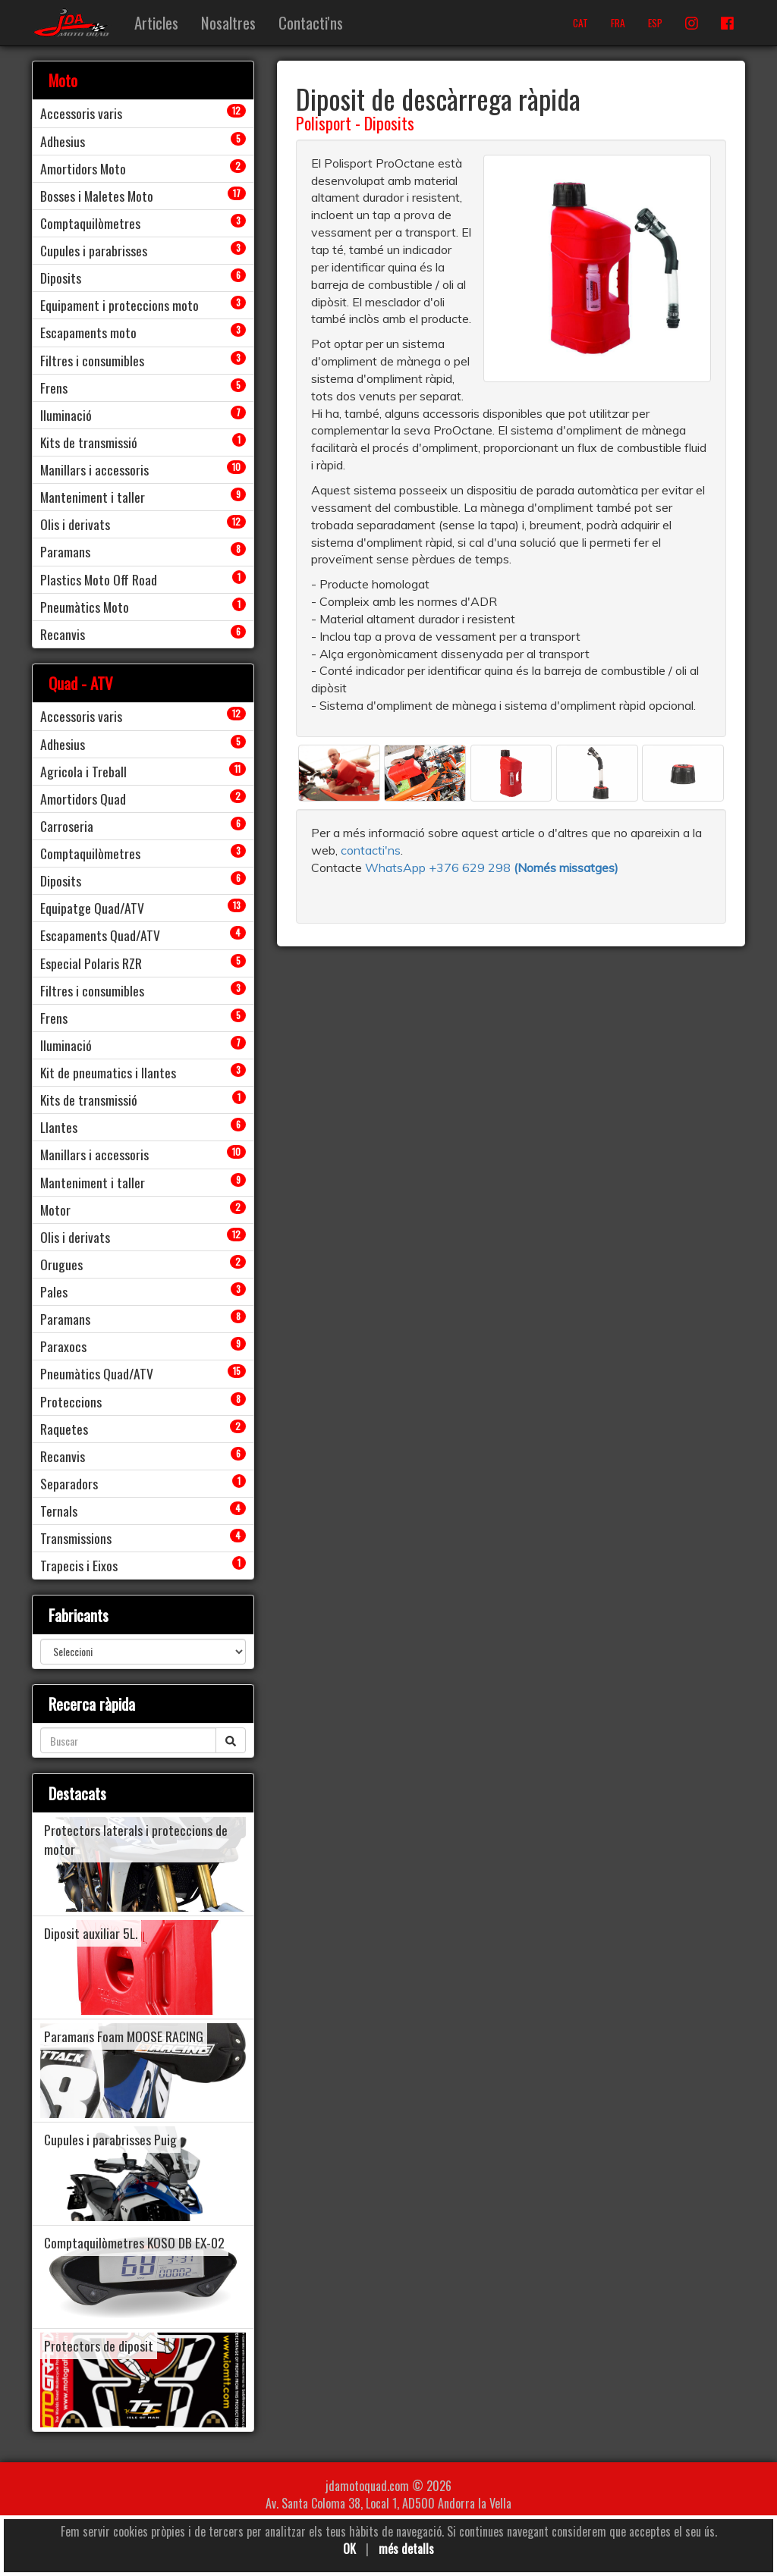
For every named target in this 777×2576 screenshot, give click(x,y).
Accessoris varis (81, 113)
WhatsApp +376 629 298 (439, 867)
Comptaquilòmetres (90, 223)
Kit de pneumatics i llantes (108, 1072)
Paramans (65, 551)
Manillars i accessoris (94, 469)
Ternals (58, 1510)
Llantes (58, 1127)
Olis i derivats (75, 524)
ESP (655, 22)
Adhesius (62, 141)
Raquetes (64, 1429)
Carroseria (66, 826)
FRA (618, 22)
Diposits (389, 123)
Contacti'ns (310, 22)
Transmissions (76, 1538)
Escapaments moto (88, 332)
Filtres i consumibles (92, 360)
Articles (156, 22)
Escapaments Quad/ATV (100, 935)
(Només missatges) (566, 867)
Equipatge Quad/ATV (92, 908)
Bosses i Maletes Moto (96, 196)
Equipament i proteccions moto (119, 305)
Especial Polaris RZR (91, 963)
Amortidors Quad (83, 798)
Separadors (69, 1483)
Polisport (323, 123)
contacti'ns (371, 850)
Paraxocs (63, 1346)
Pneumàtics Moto (84, 607)
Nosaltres (228, 22)
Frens (54, 387)
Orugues (61, 1264)
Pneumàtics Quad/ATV (96, 1373)
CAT (580, 22)
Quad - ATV (81, 683)
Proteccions (71, 1401)
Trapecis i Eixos (79, 1565)
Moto (63, 80)
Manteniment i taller (92, 497)
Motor (55, 1209)
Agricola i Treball (83, 771)
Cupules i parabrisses (93, 250)
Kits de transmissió (88, 442)
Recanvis (62, 634)
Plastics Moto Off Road (98, 579)
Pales (54, 1291)
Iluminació (66, 415)
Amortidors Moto (83, 168)
